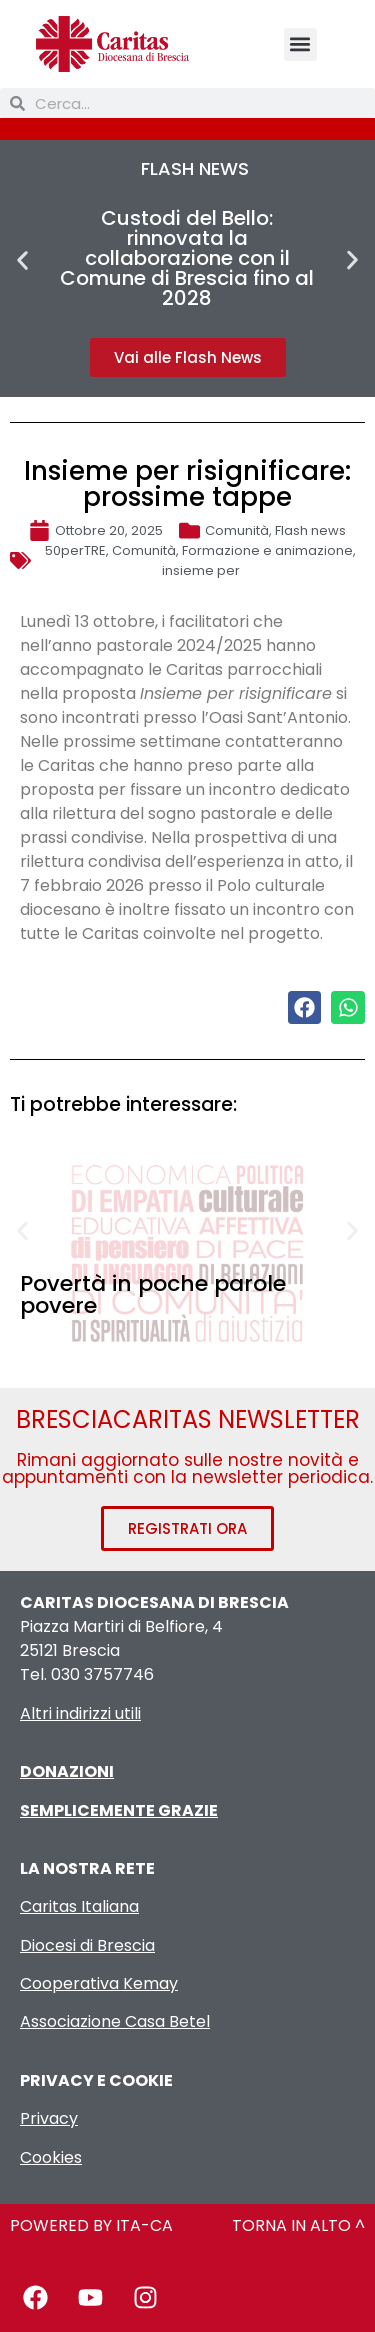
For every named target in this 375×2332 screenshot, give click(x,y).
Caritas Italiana (79, 1906)
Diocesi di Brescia (87, 1945)
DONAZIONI (67, 1771)
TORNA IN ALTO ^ (298, 2225)
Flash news (310, 530)
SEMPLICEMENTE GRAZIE (119, 1810)
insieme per (201, 570)
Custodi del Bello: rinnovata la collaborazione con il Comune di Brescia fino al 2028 (187, 258)
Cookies (51, 2157)
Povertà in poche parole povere (153, 1294)
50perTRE (75, 550)
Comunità (237, 530)
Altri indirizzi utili (80, 1713)
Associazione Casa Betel (115, 2021)
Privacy (49, 2118)
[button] (300, 44)
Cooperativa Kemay (99, 1983)
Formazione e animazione (267, 550)
